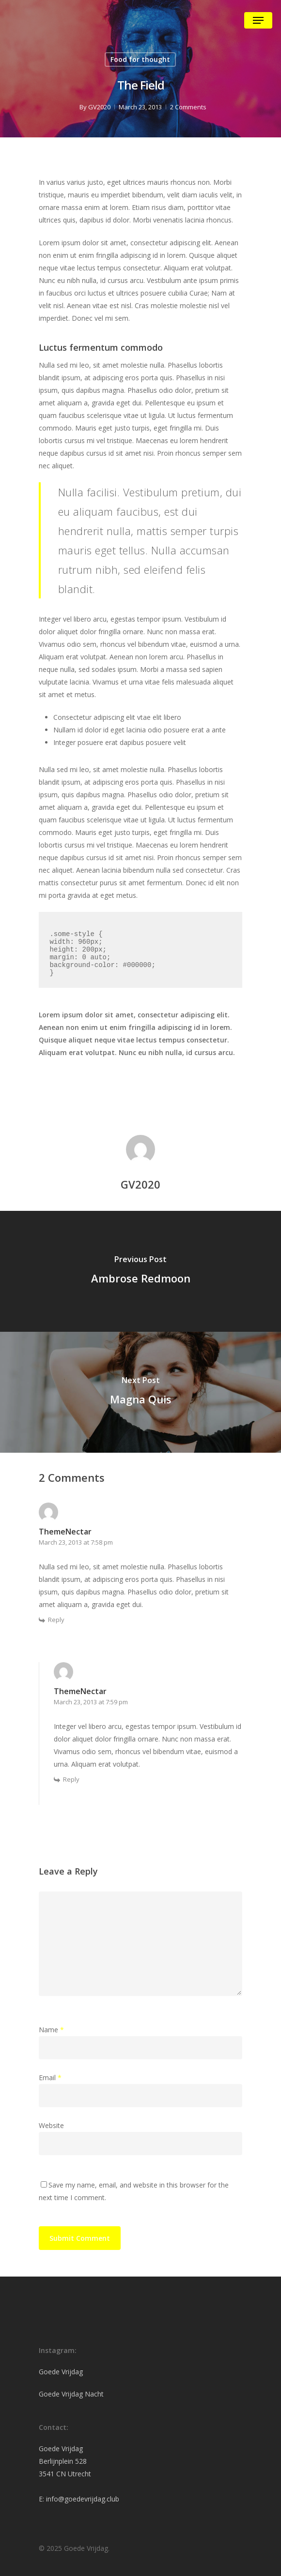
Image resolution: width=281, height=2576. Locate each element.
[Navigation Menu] (258, 20)
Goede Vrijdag (61, 2371)
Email (50, 2077)
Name (51, 2029)
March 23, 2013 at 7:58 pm (76, 1542)
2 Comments (188, 107)
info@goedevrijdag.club (82, 2498)
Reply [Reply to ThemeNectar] (56, 1619)
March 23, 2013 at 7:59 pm (91, 1701)
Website (51, 2125)
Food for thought (140, 59)
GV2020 (99, 107)
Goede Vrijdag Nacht (71, 2393)
